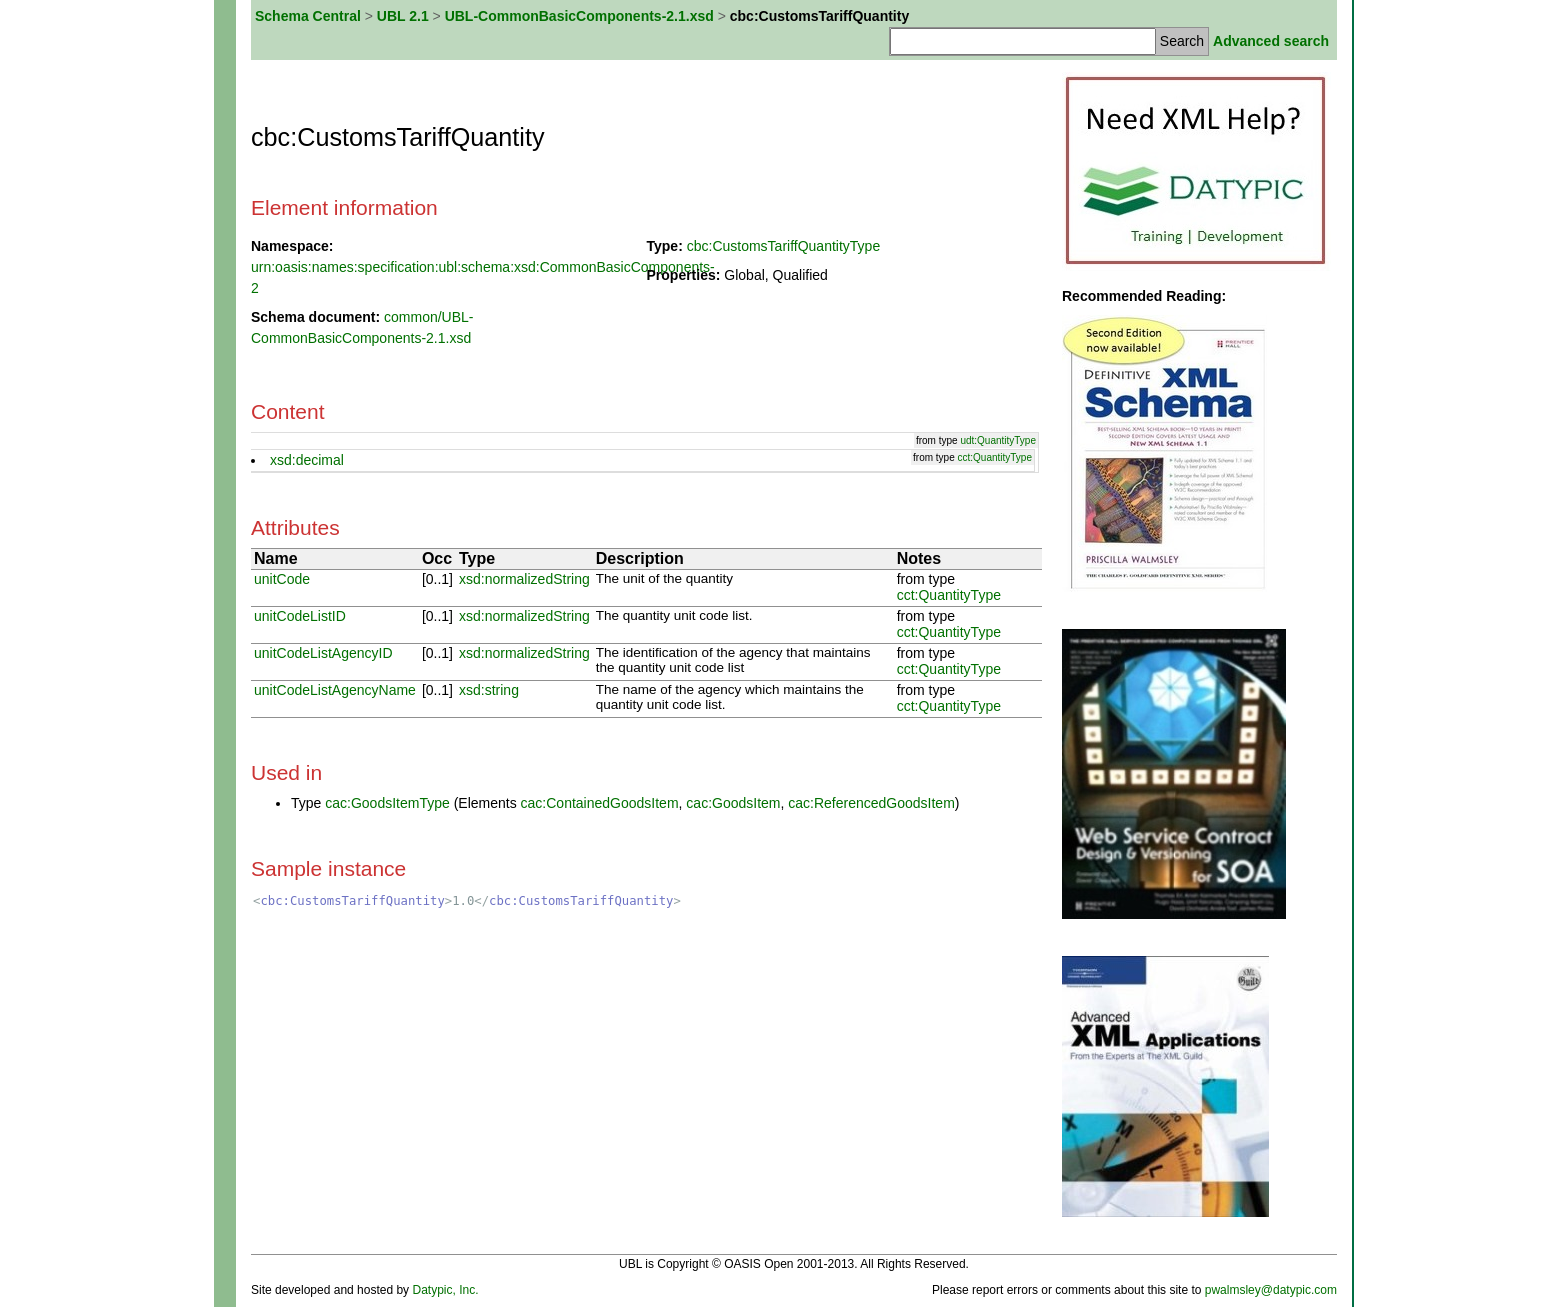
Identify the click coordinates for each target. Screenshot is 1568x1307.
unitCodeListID (300, 616)
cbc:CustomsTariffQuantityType (783, 246)
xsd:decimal (307, 460)
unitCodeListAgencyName (335, 690)
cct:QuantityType (995, 457)
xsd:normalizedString (524, 579)
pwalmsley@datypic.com (1271, 1290)
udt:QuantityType (998, 440)
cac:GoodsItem (733, 803)
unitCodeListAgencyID (323, 653)
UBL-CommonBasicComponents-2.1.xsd (579, 16)
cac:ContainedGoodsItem (600, 803)
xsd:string (489, 690)
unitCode (282, 579)
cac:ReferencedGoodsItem (871, 803)
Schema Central (308, 16)
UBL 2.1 (403, 16)
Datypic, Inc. (445, 1290)
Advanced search (1271, 41)
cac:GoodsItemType (387, 803)
